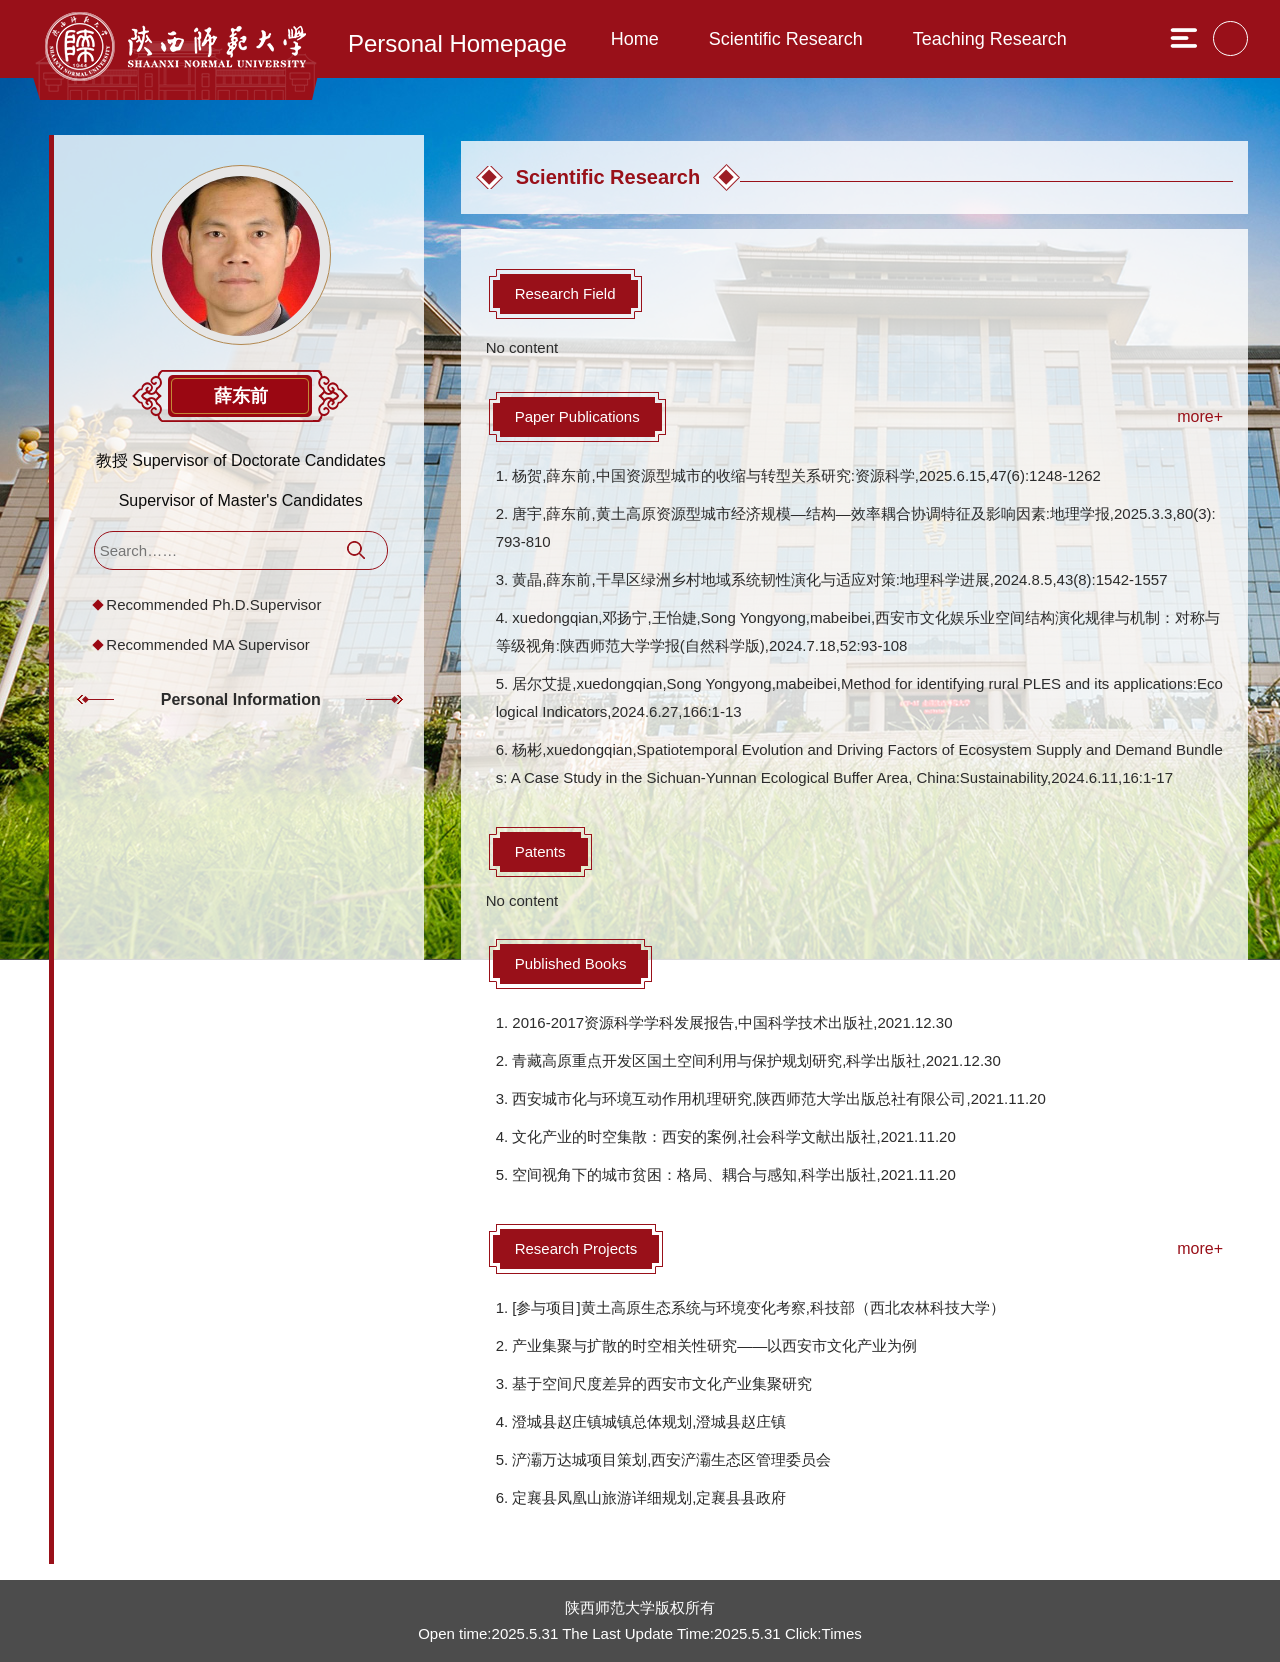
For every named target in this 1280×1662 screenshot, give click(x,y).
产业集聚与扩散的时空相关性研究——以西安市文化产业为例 (714, 1345)
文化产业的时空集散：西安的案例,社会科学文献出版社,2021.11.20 (733, 1136)
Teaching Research (990, 39)
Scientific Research (786, 39)
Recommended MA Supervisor (209, 649)
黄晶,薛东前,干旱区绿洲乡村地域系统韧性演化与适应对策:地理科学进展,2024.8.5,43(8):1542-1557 (839, 579)
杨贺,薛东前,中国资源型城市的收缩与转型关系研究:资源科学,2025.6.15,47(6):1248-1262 (806, 475)
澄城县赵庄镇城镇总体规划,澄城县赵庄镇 (649, 1421)
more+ (1200, 416)
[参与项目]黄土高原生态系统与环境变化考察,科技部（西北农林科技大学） (758, 1307)
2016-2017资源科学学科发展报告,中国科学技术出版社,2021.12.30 (732, 1022)
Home (635, 39)
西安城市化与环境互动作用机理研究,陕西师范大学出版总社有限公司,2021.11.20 (778, 1098)
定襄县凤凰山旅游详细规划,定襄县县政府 (649, 1497)
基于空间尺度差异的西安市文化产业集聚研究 (662, 1383)
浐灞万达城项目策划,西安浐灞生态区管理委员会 (671, 1459)
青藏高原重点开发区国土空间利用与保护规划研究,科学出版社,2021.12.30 (756, 1060)
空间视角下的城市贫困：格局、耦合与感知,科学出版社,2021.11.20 (733, 1174)
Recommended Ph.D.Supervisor (215, 609)
